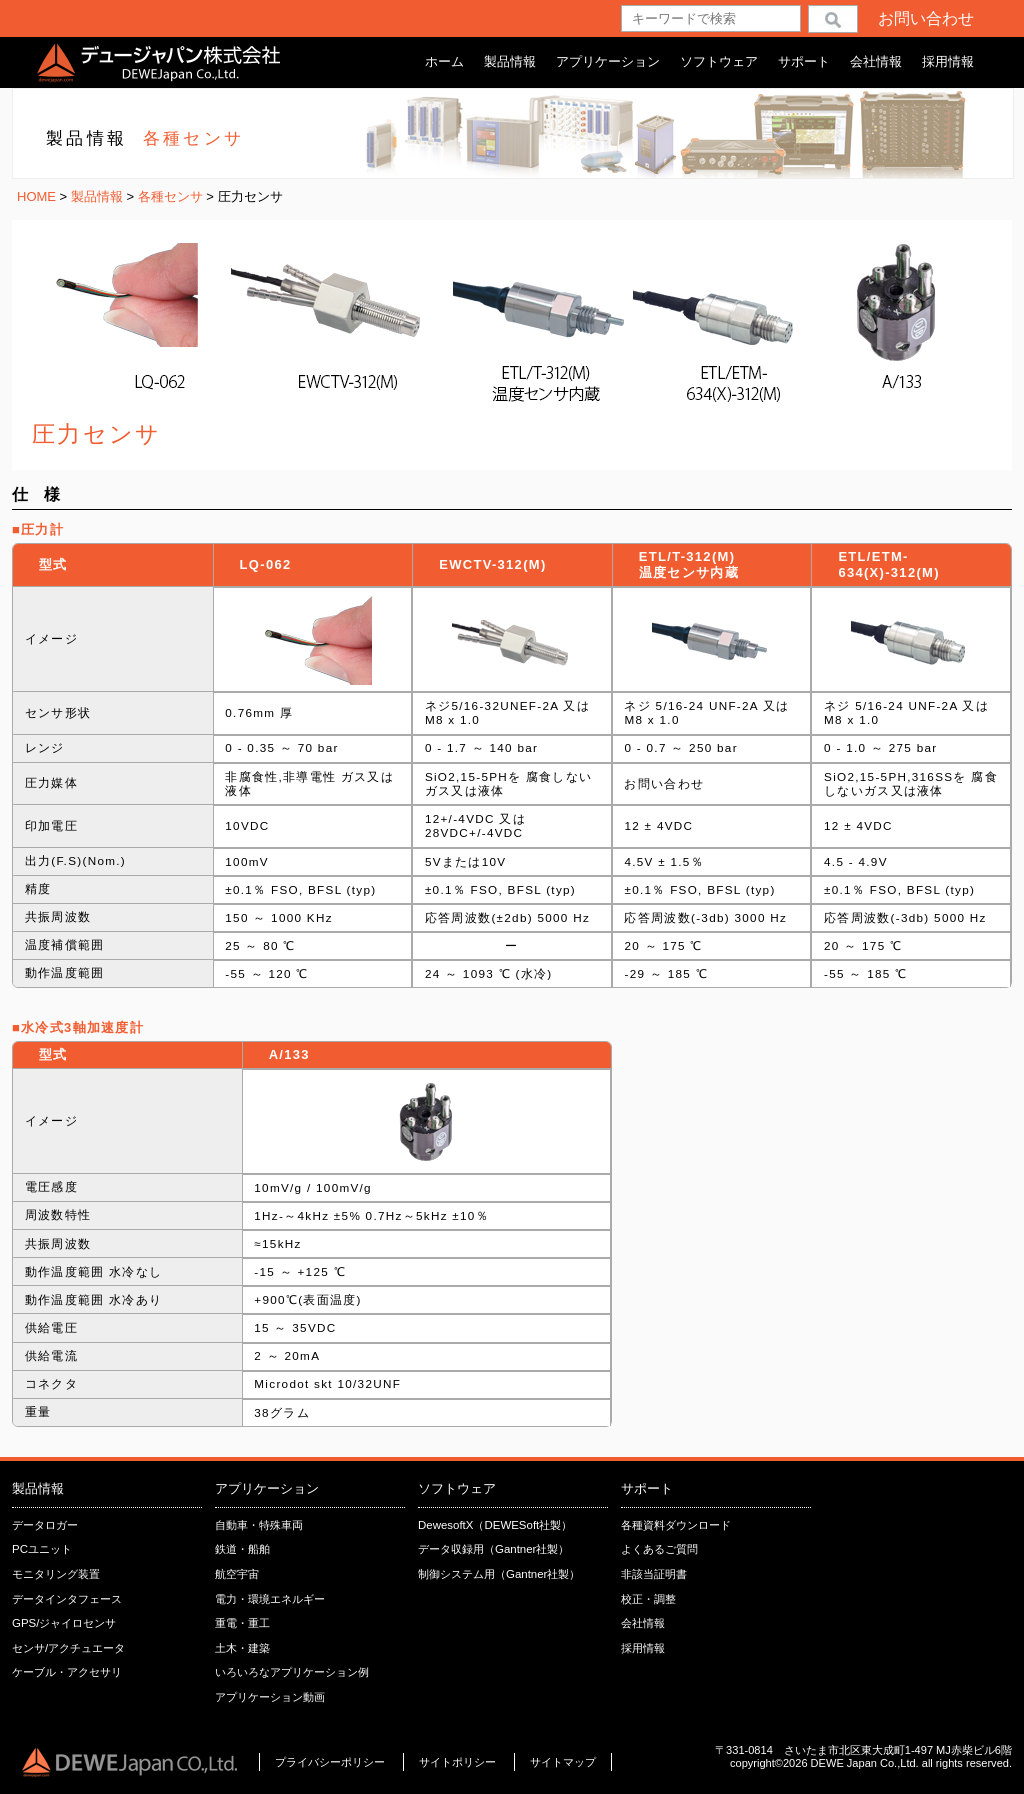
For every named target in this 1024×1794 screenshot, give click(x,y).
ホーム (444, 61)
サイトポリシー (459, 1762)
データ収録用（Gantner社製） (493, 1549)
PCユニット (42, 1549)
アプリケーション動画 (270, 1697)
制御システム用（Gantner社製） (499, 1574)
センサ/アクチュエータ (68, 1648)
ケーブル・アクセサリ (67, 1672)
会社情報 (876, 61)
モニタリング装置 (56, 1574)
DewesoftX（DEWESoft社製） (495, 1525)
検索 (833, 18)
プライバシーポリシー (330, 1762)
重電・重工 (242, 1623)
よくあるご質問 (659, 1549)
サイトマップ (563, 1762)
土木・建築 (242, 1648)
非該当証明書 (654, 1574)
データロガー (45, 1525)
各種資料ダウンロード (676, 1525)
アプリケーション (608, 61)
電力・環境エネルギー (270, 1599)
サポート (804, 61)
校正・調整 (648, 1599)
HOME (36, 196)
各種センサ (172, 196)
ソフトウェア (719, 61)
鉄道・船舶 (242, 1549)
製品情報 (510, 61)
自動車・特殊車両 (259, 1525)
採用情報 (948, 61)
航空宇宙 (237, 1574)
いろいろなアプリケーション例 (292, 1672)
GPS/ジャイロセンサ (64, 1623)
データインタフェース (67, 1599)
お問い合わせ (926, 18)
